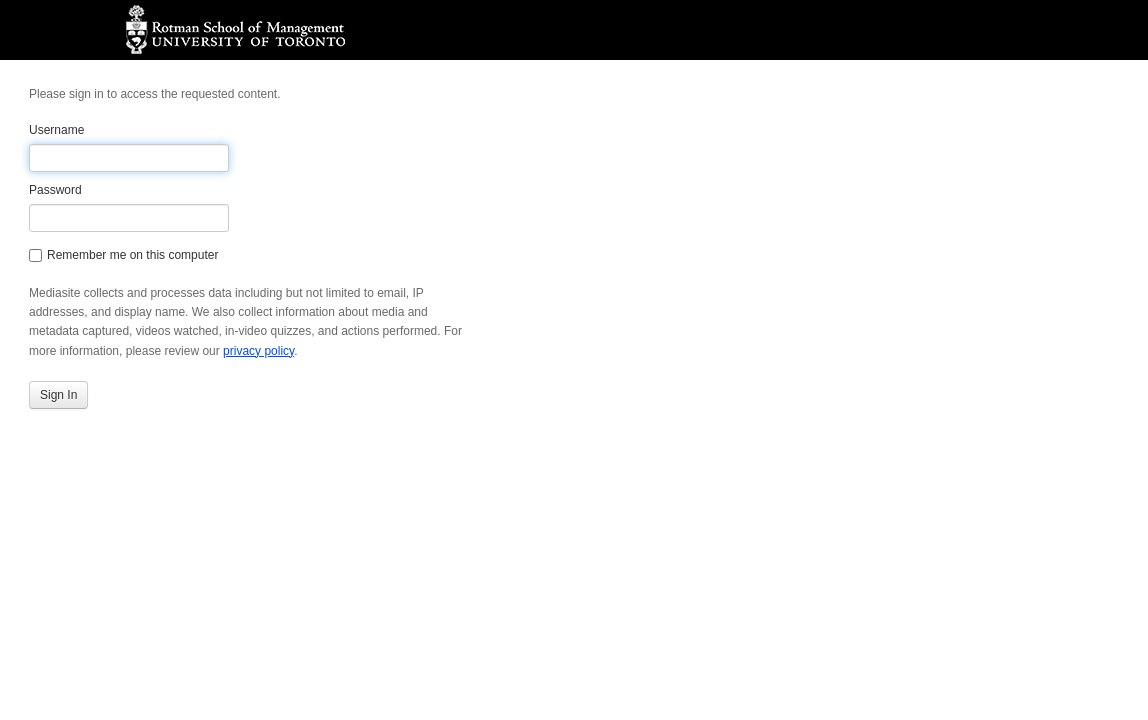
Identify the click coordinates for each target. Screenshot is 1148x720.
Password (55, 190)
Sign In (58, 395)
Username (56, 130)
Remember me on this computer (123, 255)
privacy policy (258, 351)
